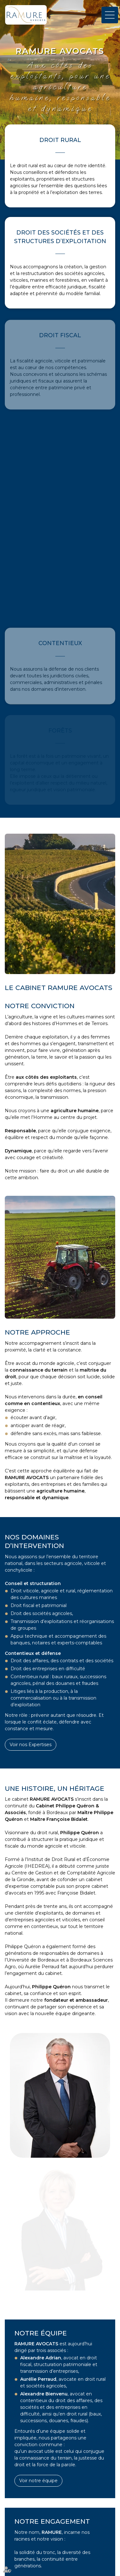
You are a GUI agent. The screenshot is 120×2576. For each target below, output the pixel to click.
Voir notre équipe (38, 2480)
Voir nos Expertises (31, 1744)
